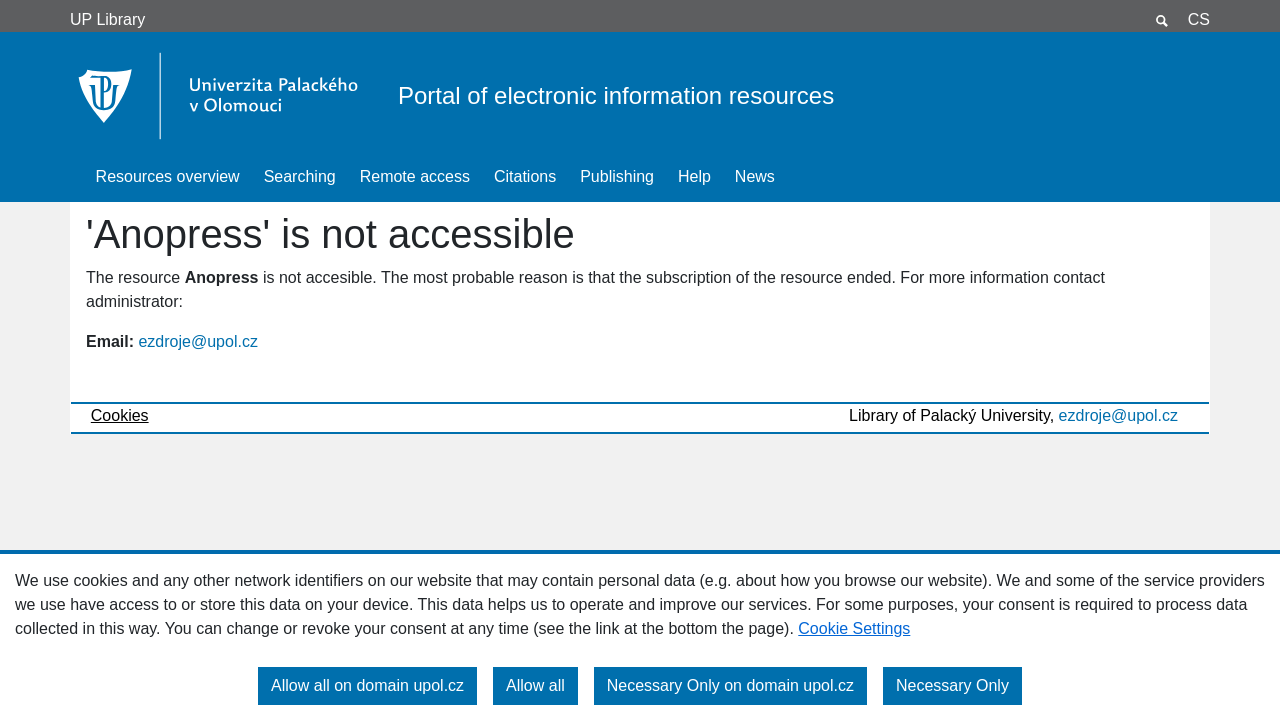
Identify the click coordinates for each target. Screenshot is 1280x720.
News (755, 176)
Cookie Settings (854, 628)
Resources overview (168, 176)
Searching (300, 176)
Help (694, 176)
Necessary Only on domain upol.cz (730, 685)
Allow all (535, 685)
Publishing (617, 176)
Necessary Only (952, 685)
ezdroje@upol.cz (197, 341)
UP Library (107, 19)
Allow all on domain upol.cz (367, 685)
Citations (525, 176)
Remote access (415, 176)
